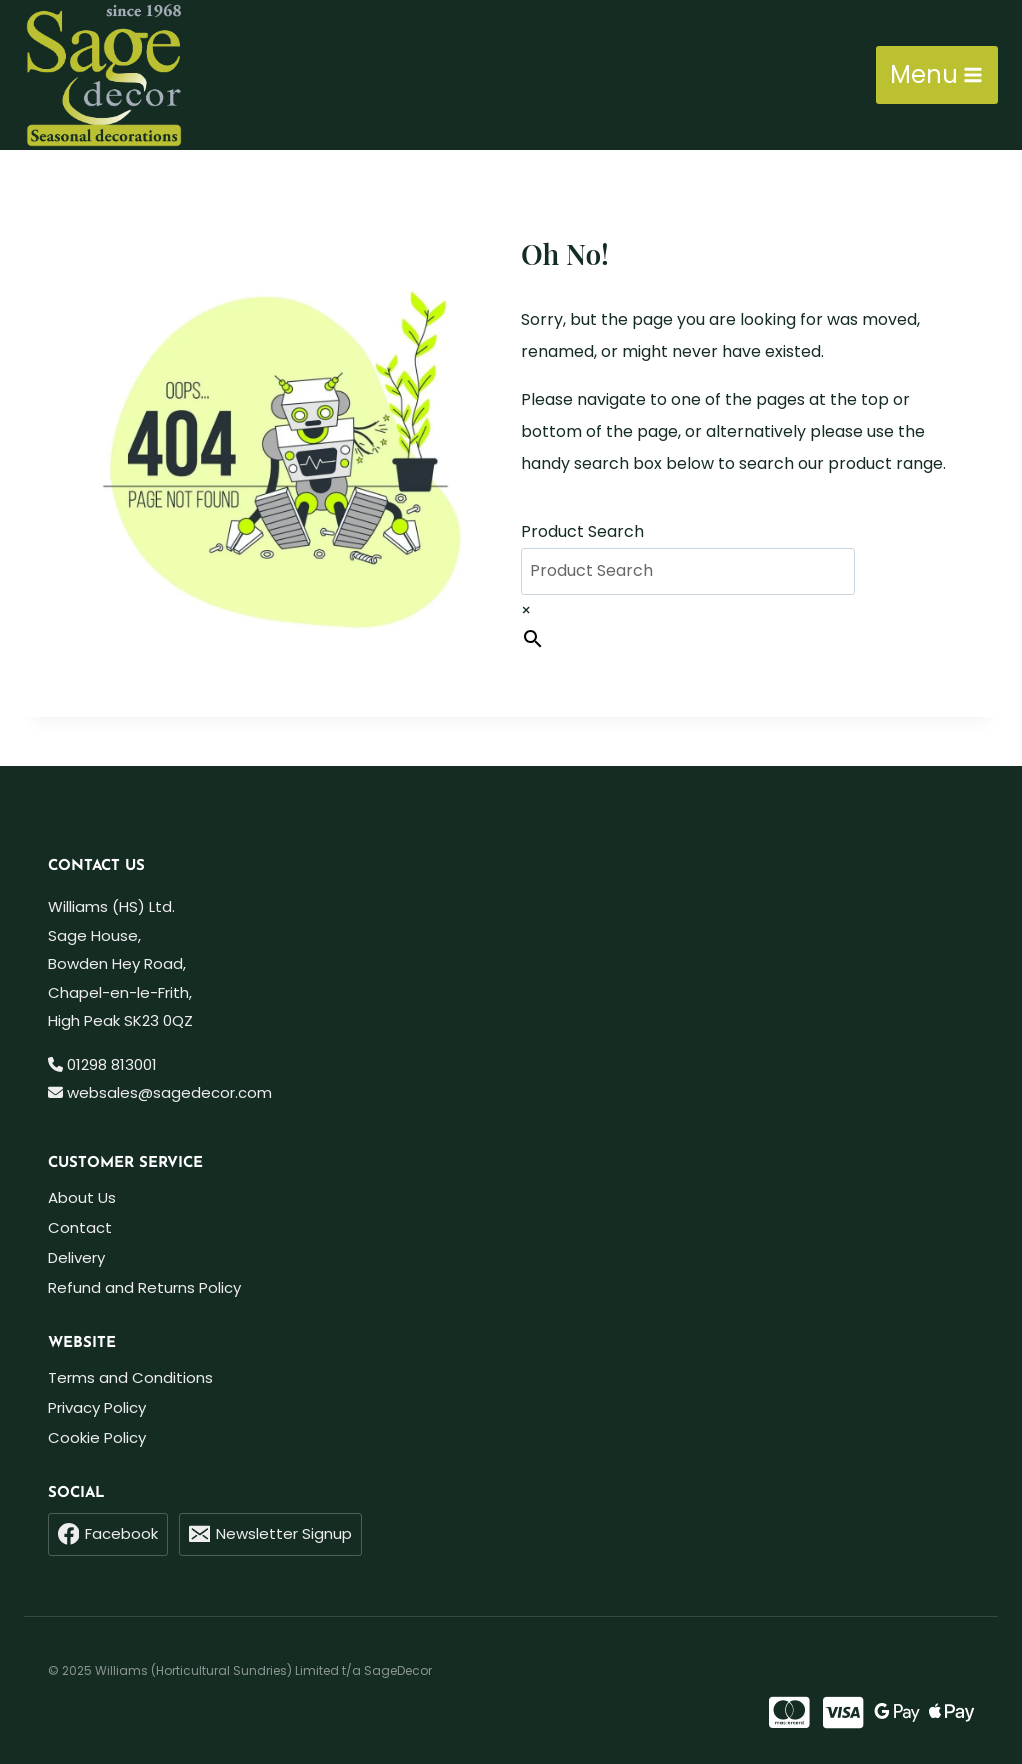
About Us (82, 1197)
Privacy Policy (97, 1407)
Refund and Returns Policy (144, 1287)
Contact (80, 1227)
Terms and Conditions (130, 1377)
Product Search (582, 531)
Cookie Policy (97, 1437)
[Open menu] (937, 75)
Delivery (76, 1257)
